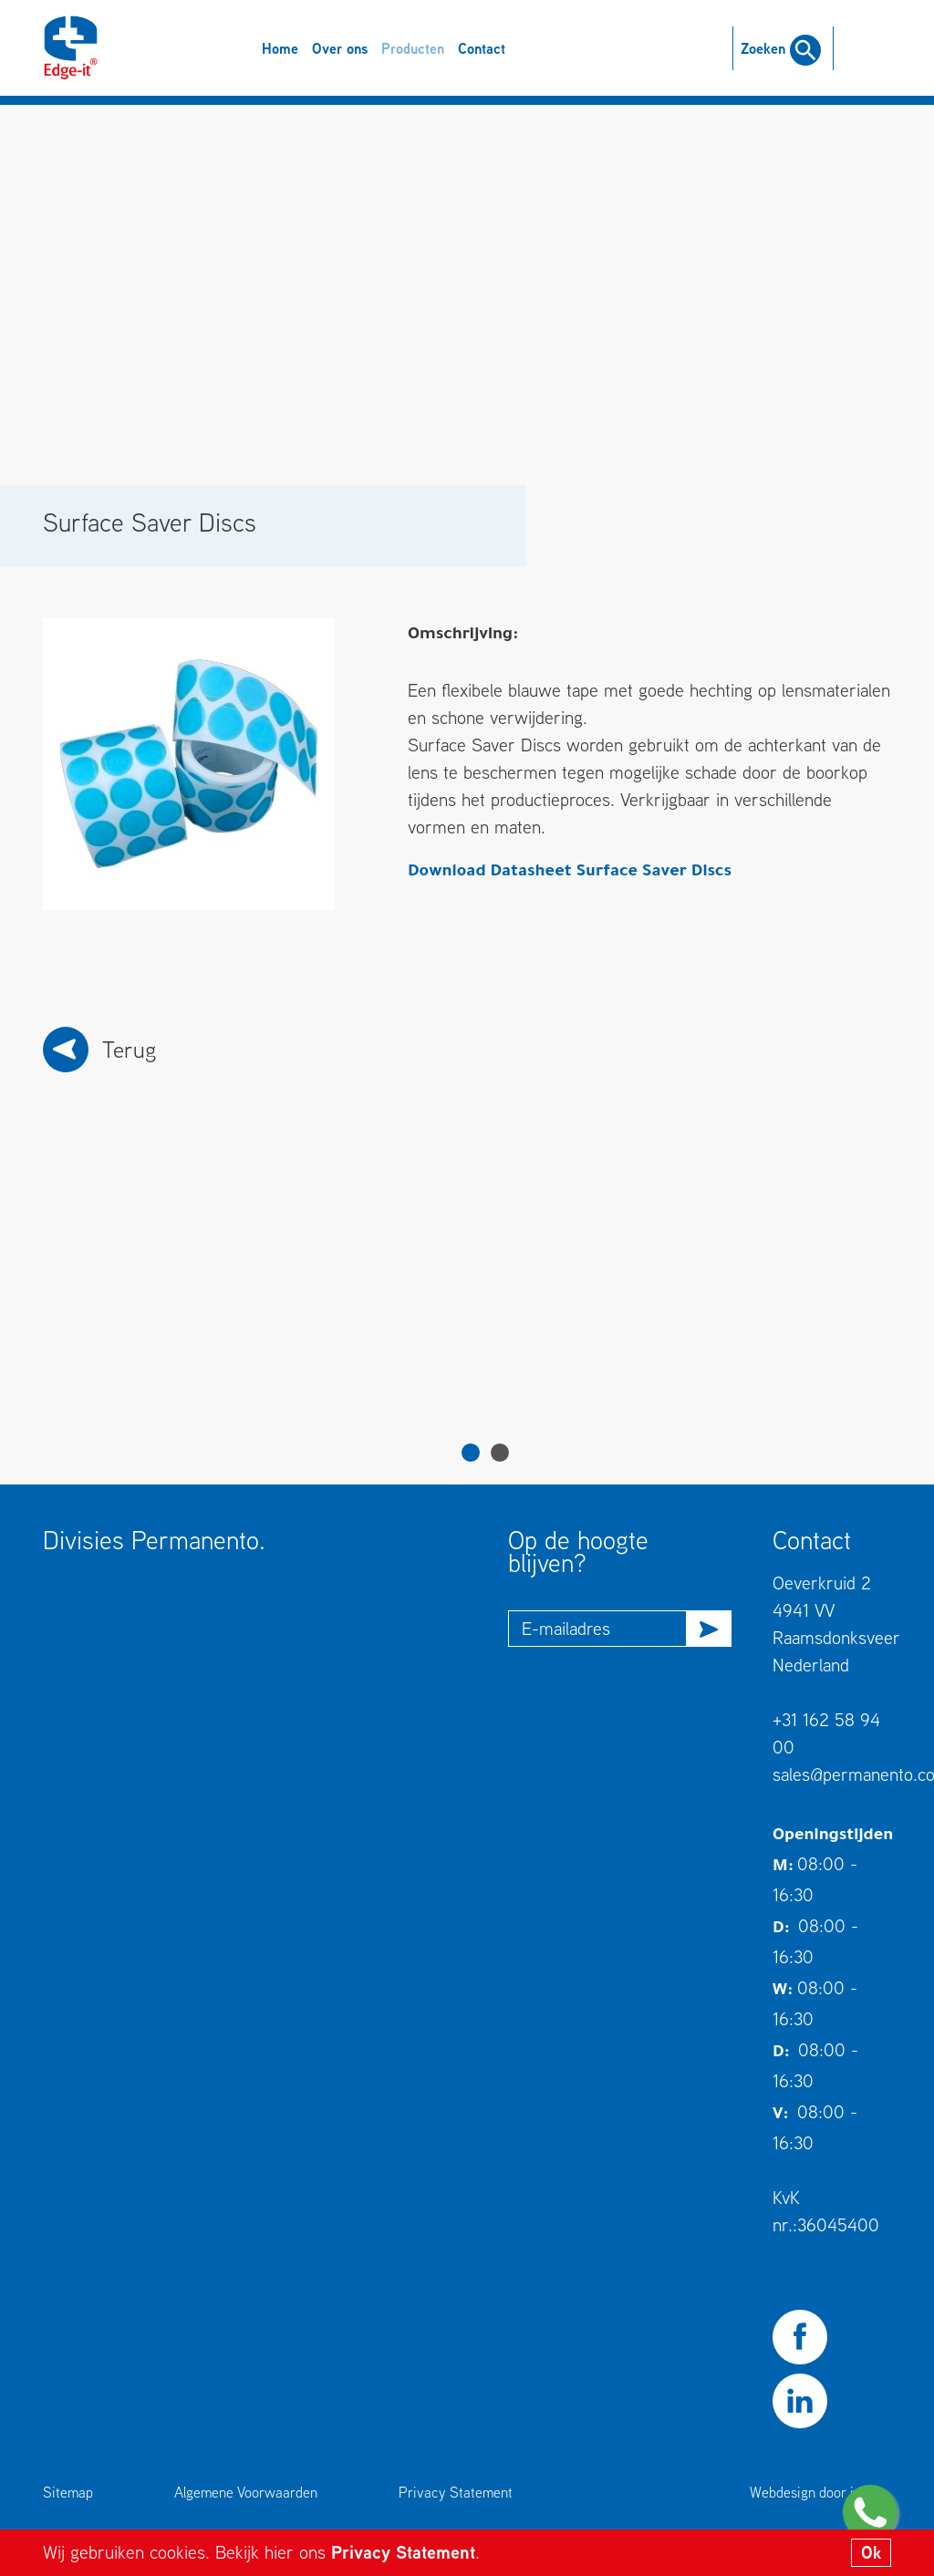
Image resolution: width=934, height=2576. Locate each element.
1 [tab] (471, 1453)
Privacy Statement (403, 2552)
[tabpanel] (159, 1301)
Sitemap (68, 2492)
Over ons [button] (340, 48)
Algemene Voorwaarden (245, 2492)
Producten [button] (412, 48)
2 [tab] (500, 1453)
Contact (481, 48)
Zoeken (781, 48)
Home (280, 48)
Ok (871, 2552)
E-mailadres (566, 1628)
